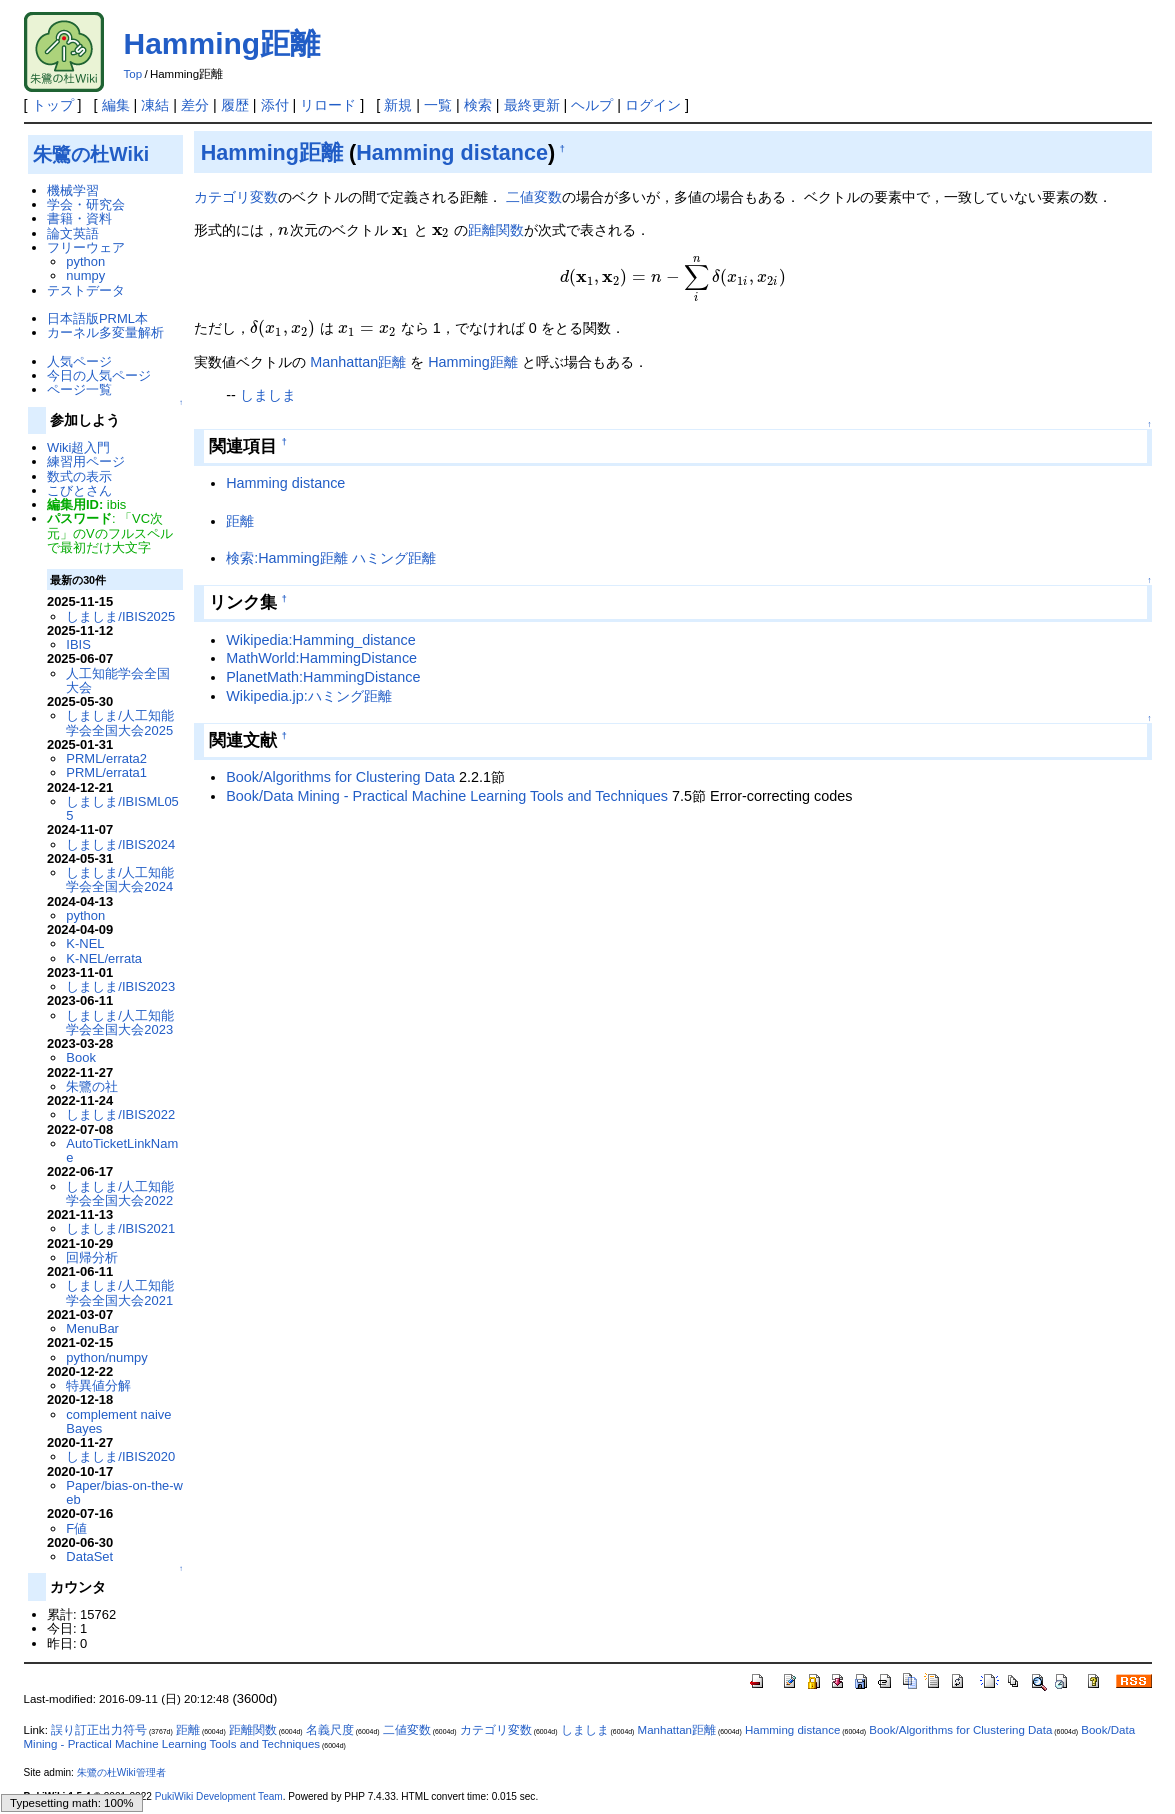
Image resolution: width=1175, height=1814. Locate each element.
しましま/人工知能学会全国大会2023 (120, 1022)
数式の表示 (79, 476)
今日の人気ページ (99, 375)
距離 (240, 521)
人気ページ (79, 361)
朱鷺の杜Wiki (91, 154)
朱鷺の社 (92, 1086)
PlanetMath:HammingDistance (323, 677)
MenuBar (92, 1328)
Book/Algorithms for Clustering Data (340, 777)
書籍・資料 (79, 218)
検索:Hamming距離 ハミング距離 (331, 558)
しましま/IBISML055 (122, 808)
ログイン (653, 105)
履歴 (235, 105)
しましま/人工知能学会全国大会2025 (120, 722)
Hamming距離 (222, 43)
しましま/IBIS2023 (120, 986)
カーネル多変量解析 (105, 332)
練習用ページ (86, 461)
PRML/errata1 (106, 772)
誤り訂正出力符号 (99, 1730)
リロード (328, 105)
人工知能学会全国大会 (118, 680)
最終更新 (532, 105)
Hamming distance (452, 152)
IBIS (78, 644)
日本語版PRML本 (97, 318)
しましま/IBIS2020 (120, 1456)
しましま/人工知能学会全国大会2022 (120, 1193)
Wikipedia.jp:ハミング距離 (309, 696)
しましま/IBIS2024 (120, 844)
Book (81, 1057)
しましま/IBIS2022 (120, 1114)
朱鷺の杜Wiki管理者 (121, 1772)
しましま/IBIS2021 (120, 1228)
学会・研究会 (86, 204)
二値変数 (534, 197)
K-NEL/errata (104, 958)
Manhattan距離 (358, 362)
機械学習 (73, 190)
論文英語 (73, 233)
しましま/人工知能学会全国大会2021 (120, 1292)
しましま (268, 395)
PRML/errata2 (106, 758)
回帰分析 (92, 1257)
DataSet (89, 1556)
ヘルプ (592, 105)
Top (133, 74)
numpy (85, 275)
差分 (195, 105)
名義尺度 (330, 1730)
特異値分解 (98, 1385)
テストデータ (86, 290)
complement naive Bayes (118, 1421)
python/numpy (106, 1357)
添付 (275, 105)
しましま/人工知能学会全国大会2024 (120, 879)
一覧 (438, 105)
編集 (116, 105)
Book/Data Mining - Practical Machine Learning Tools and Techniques (447, 796)
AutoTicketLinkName (122, 1150)
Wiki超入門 (78, 447)
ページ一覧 (79, 389)
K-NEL (85, 943)
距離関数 (496, 230)
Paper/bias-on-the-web (124, 1492)
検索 (478, 105)
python (85, 261)
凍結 (155, 105)
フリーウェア (86, 247)
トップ (53, 105)
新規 (398, 105)
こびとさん (79, 490)
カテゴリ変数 (236, 197)
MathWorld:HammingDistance (321, 658)
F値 (76, 1528)
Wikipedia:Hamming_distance (321, 640)
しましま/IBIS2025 (120, 616)
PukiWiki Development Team (219, 1796)
